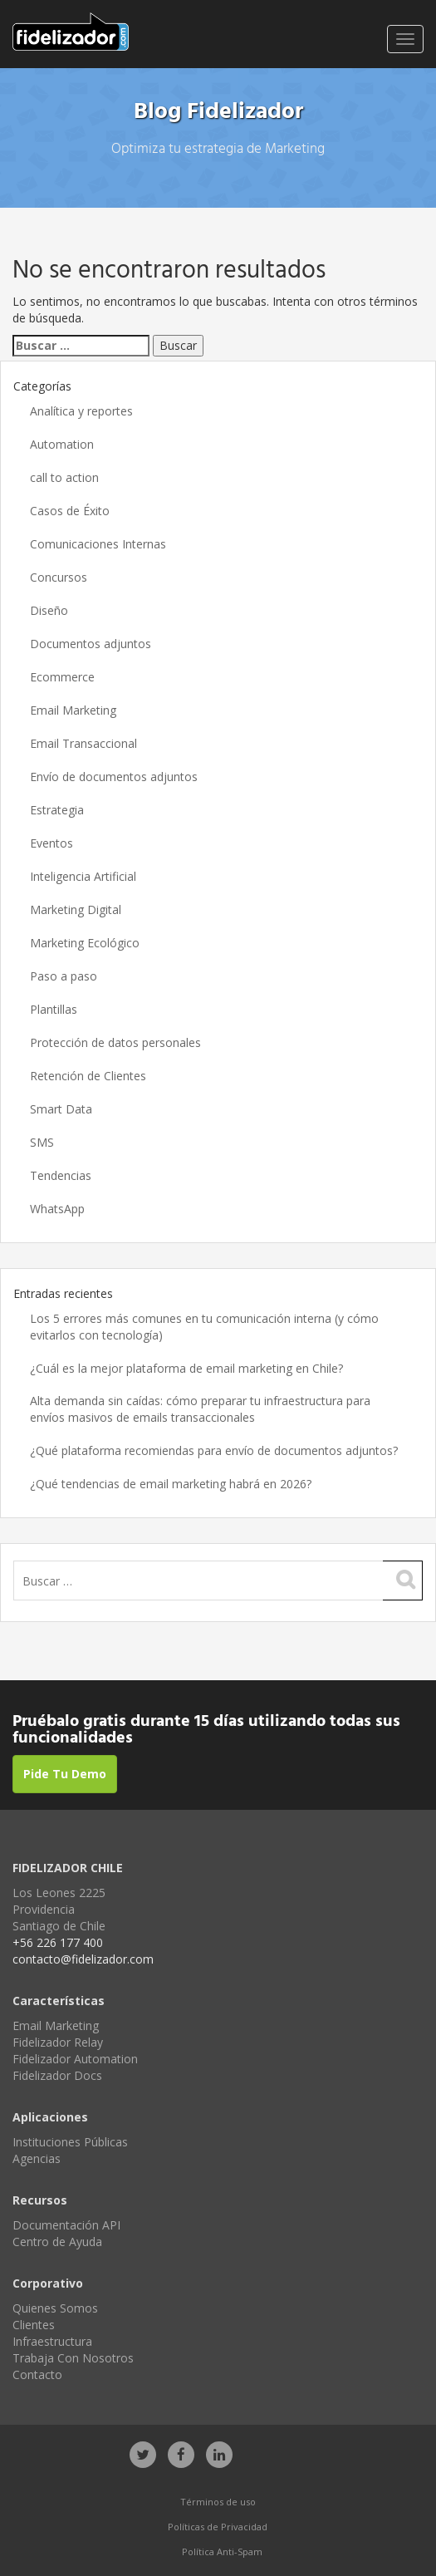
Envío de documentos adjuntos (114, 776)
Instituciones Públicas (70, 2142)
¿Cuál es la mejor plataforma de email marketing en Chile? (188, 1368)
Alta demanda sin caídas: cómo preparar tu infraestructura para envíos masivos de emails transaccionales (200, 1409)
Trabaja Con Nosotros (73, 2358)
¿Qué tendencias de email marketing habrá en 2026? (170, 1484)
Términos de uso (218, 2501)
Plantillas (53, 1009)
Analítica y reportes (81, 411)
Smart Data (61, 1109)
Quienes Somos (55, 2308)
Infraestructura (52, 2341)
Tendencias (60, 1175)
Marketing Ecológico (85, 943)
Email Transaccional (83, 743)
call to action (64, 477)
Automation (62, 444)
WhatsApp (57, 1209)
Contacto (37, 2374)
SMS (42, 1142)
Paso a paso (63, 976)
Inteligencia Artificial (83, 876)
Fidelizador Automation (75, 2059)
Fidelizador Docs (57, 2075)
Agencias (36, 2158)
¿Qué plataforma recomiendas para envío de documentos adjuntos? (214, 1450)
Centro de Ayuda (57, 2241)
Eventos (51, 843)
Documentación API (66, 2225)
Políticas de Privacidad (217, 2526)
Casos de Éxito (70, 511)
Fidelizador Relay (57, 2042)
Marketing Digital (75, 909)
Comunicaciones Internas (98, 544)
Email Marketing (73, 710)
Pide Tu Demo (64, 1774)
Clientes (33, 2325)
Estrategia (57, 810)
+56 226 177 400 (57, 1942)
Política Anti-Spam (222, 2551)
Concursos (58, 577)
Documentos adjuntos (90, 643)
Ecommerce (62, 677)
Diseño (49, 610)
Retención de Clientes (88, 1076)
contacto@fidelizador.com (83, 1959)
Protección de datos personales (115, 1042)
